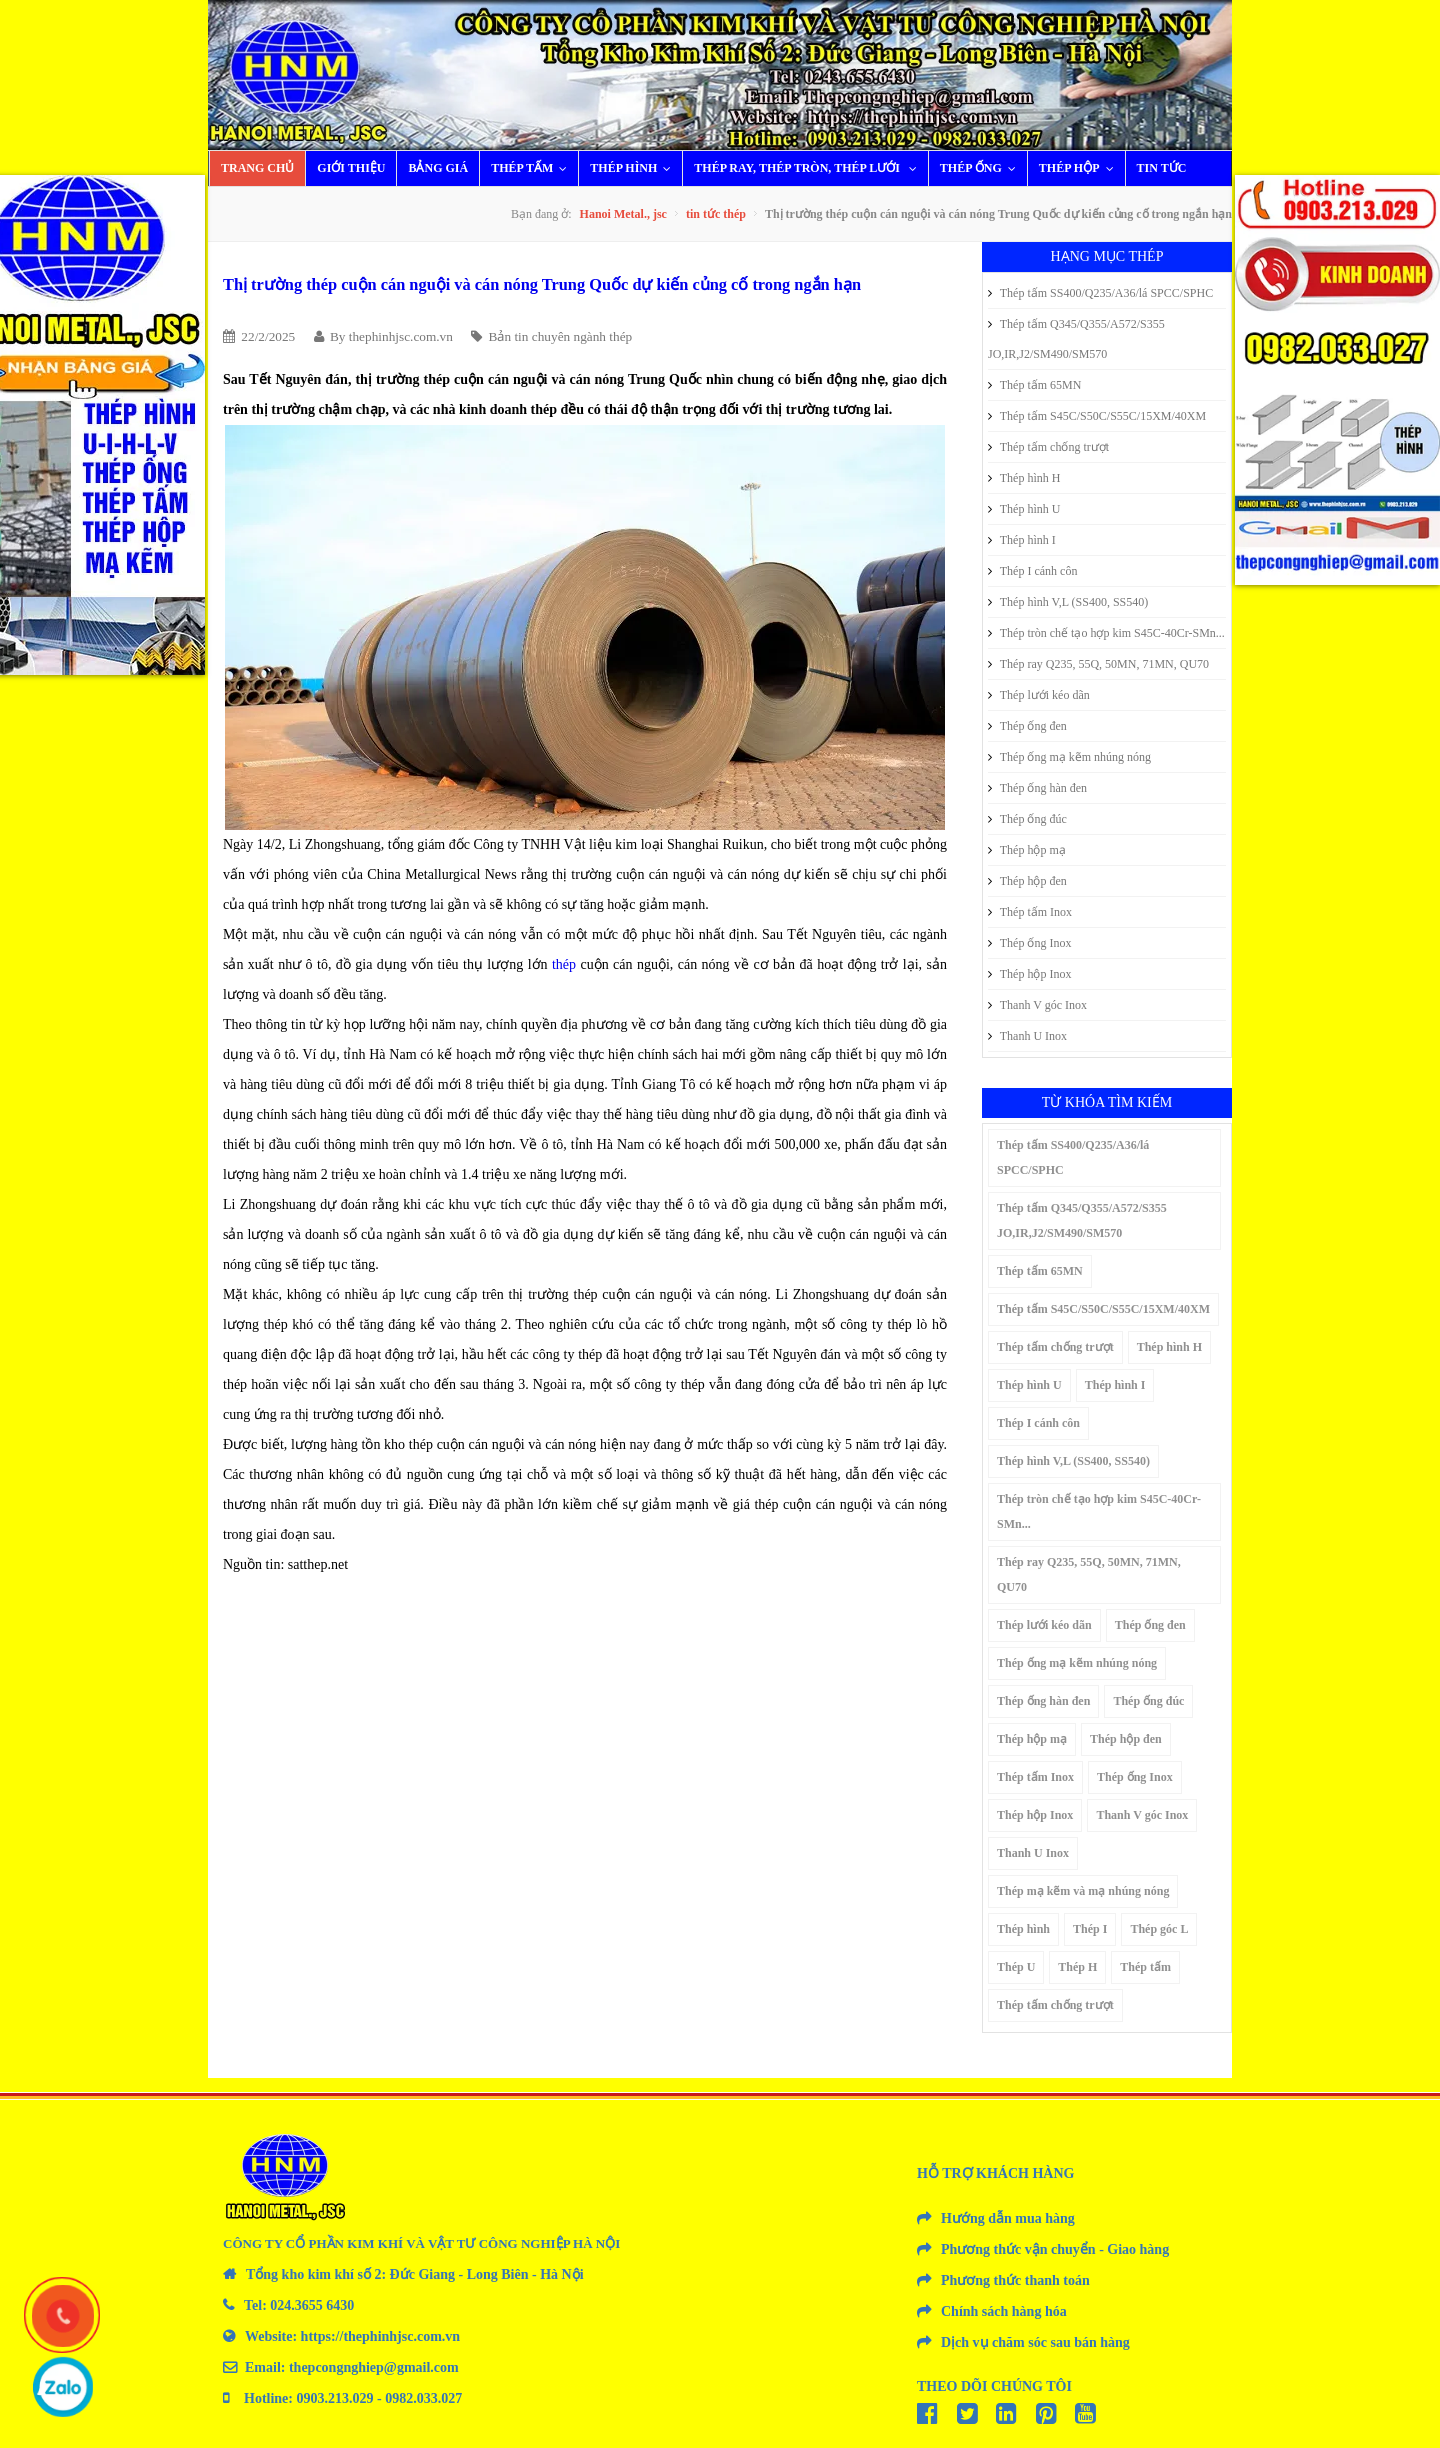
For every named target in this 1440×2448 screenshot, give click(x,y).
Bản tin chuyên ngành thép (561, 336)
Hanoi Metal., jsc (623, 214)
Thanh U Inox (1027, 1036)
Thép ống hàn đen (1037, 788)
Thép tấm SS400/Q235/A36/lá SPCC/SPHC (1100, 293)
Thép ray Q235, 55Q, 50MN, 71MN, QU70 (1098, 664)
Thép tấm (533, 168)
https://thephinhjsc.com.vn (380, 2336)
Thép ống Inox (1029, 943)
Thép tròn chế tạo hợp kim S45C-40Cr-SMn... (1106, 633)
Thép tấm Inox (1030, 912)
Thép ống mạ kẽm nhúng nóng (1069, 757)
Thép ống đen (1027, 726)
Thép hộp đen (1027, 881)
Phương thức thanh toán (1015, 2280)
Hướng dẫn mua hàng (1008, 2218)
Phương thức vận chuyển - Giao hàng (1055, 2249)
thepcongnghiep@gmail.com (374, 2367)
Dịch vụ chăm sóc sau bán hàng (1035, 2342)
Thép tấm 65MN (1034, 385)
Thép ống (982, 168)
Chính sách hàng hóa (1004, 2311)
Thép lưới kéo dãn (1039, 695)
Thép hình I (1022, 540)
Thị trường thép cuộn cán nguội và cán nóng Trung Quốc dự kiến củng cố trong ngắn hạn (542, 284)
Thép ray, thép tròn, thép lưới (810, 168)
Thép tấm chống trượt (1048, 447)
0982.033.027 (423, 2398)
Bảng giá (438, 168)
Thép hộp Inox (1029, 974)
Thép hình (635, 168)
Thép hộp (1081, 168)
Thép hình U (1024, 509)
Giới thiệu (351, 168)
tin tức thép (716, 214)
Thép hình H (1024, 478)
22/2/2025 (268, 336)
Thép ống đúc (1027, 819)
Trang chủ (257, 168)
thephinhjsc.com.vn (401, 336)
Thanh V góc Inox (1037, 1005)
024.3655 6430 (312, 2305)
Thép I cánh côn (1032, 571)
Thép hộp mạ (1027, 850)
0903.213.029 (335, 2398)
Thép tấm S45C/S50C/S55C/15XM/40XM (1097, 416)
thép (564, 964)
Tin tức (1162, 168)
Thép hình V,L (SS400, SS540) (1068, 602)
